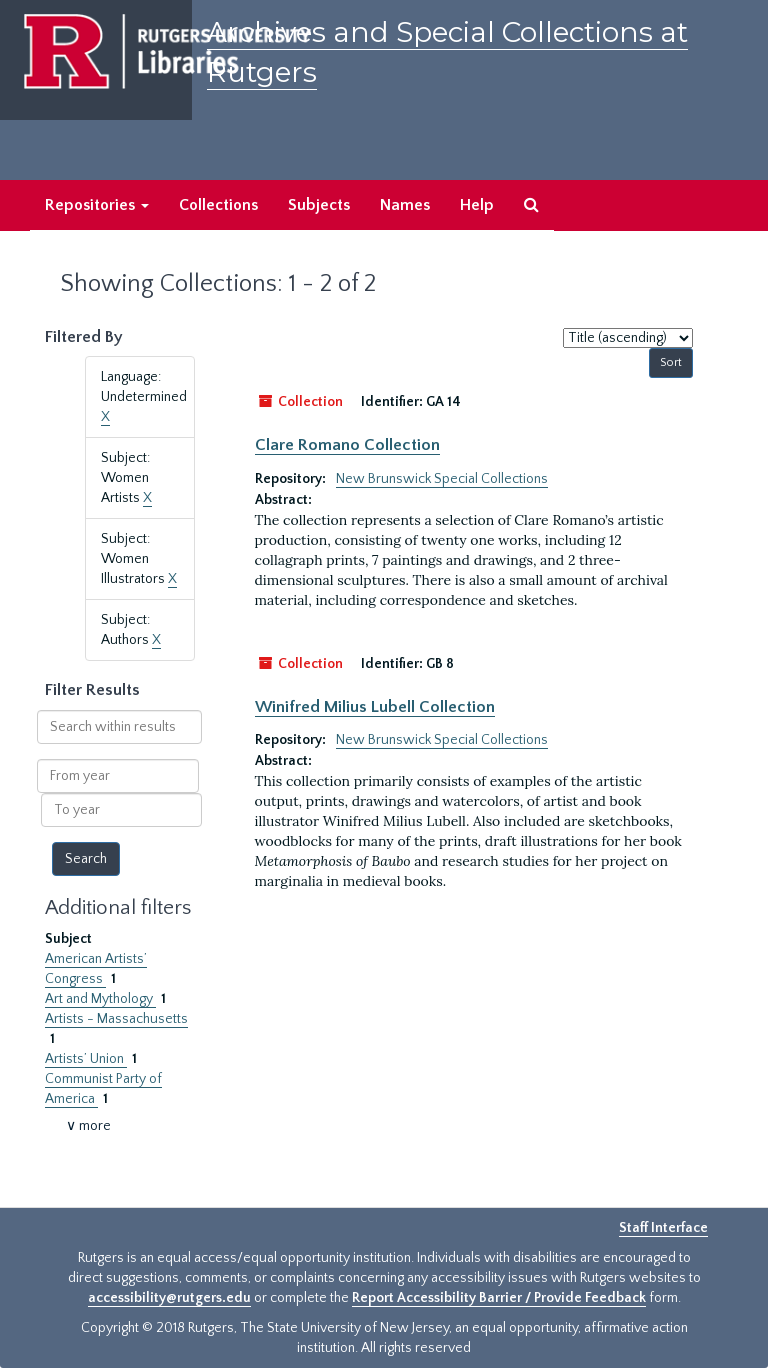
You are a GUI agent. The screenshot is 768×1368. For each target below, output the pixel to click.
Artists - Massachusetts (116, 1019)
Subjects (319, 205)
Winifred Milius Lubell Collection (375, 707)
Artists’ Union (86, 1059)
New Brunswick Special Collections (442, 479)
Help (477, 205)
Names (405, 205)
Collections (218, 205)
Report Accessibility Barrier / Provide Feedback (499, 1298)
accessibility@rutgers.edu (169, 1298)
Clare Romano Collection (347, 445)
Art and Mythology (100, 999)
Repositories (97, 205)
